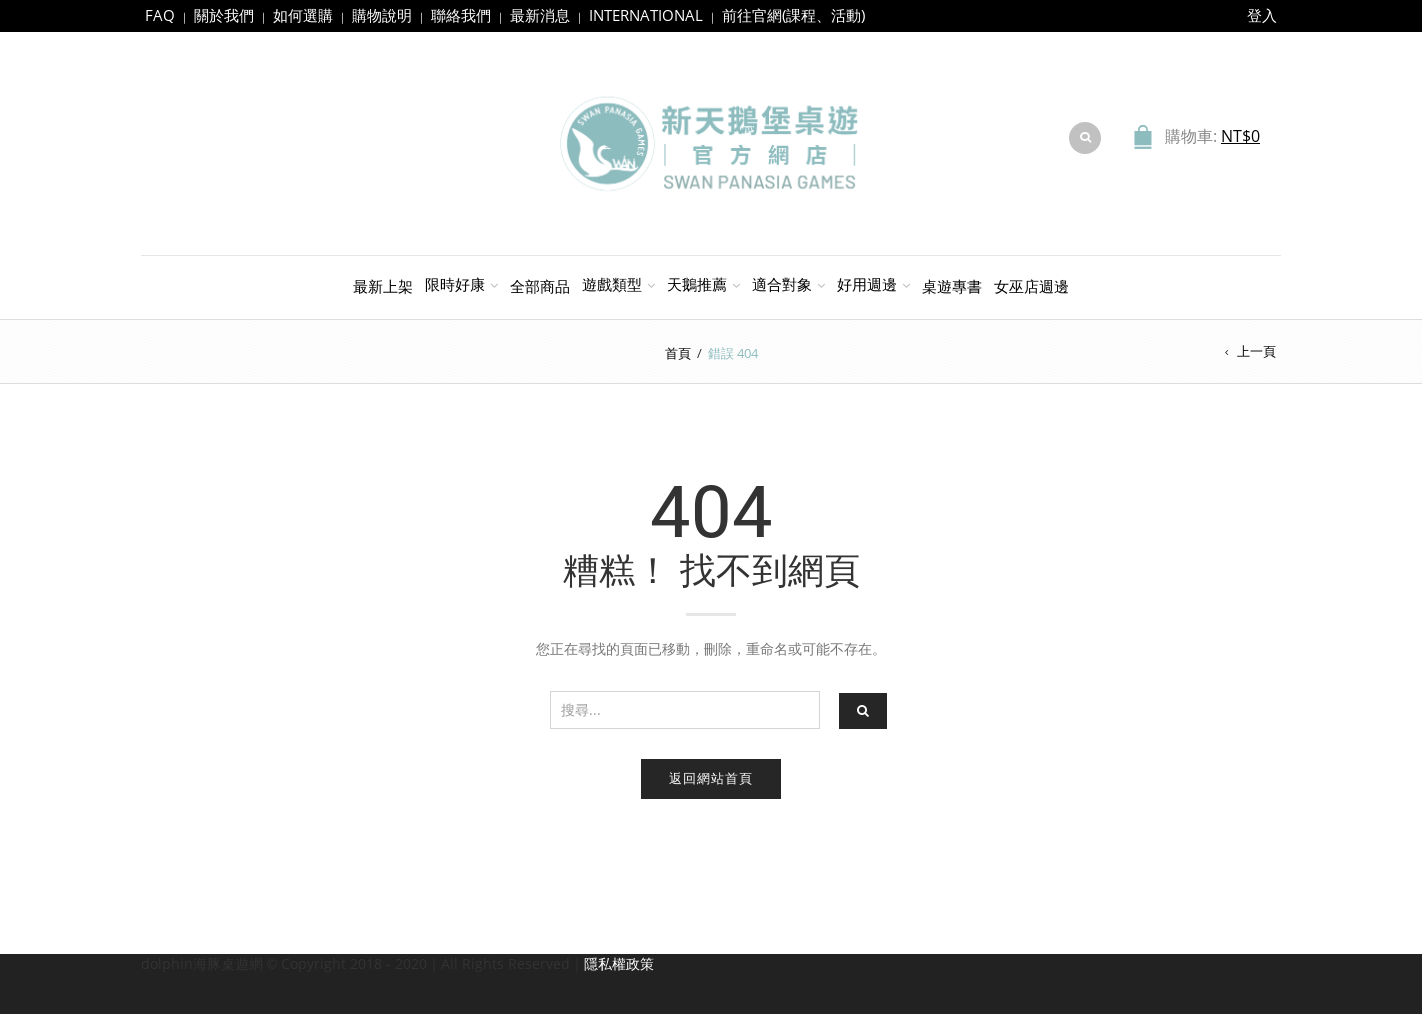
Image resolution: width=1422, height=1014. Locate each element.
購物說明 (382, 15)
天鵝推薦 (697, 284)
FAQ (160, 15)
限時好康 (455, 284)
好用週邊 (867, 284)
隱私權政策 (619, 963)
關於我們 (224, 15)
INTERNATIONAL (646, 15)
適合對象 (782, 284)
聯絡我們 (461, 15)
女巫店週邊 (1031, 286)
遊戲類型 (612, 284)
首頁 (678, 353)
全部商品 (540, 286)
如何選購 (303, 15)
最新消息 (540, 15)
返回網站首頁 (711, 778)
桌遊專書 (952, 286)
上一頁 (1256, 351)
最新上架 (383, 286)
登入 (1262, 15)
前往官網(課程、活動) (793, 15)
